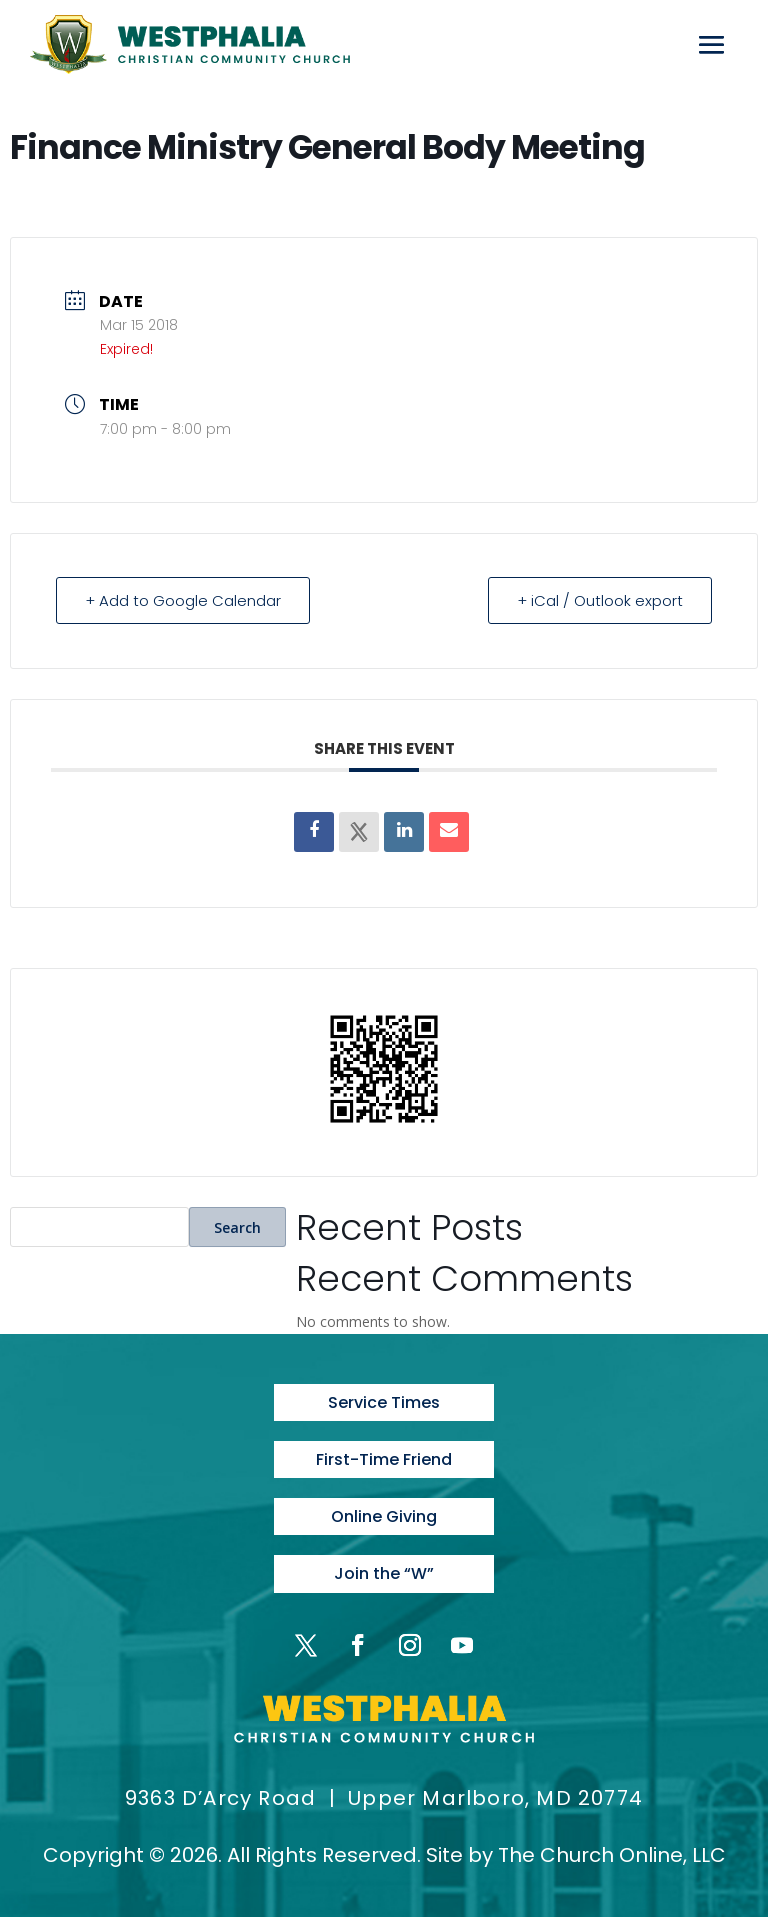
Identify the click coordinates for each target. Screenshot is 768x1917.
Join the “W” (384, 1573)
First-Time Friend (384, 1459)
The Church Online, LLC (612, 1855)
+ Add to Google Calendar (183, 600)
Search (237, 1227)
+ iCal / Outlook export (600, 600)
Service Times (384, 1402)
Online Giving (384, 1516)
